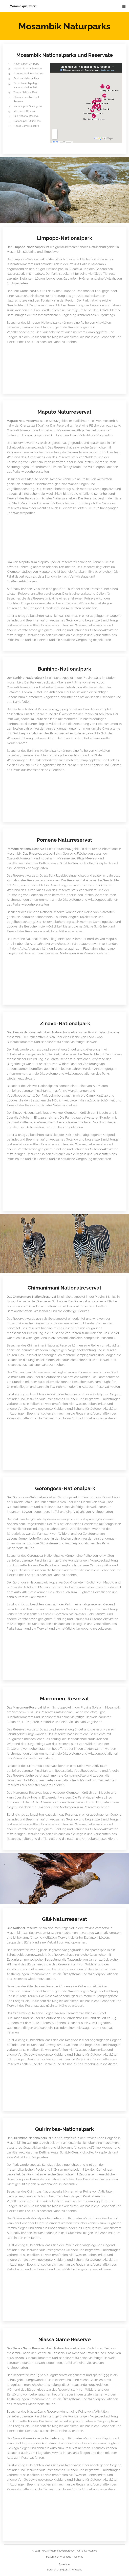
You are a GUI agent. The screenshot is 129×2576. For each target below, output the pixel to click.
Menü (123, 6)
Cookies (78, 2556)
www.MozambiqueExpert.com (58, 2550)
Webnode (65, 2556)
